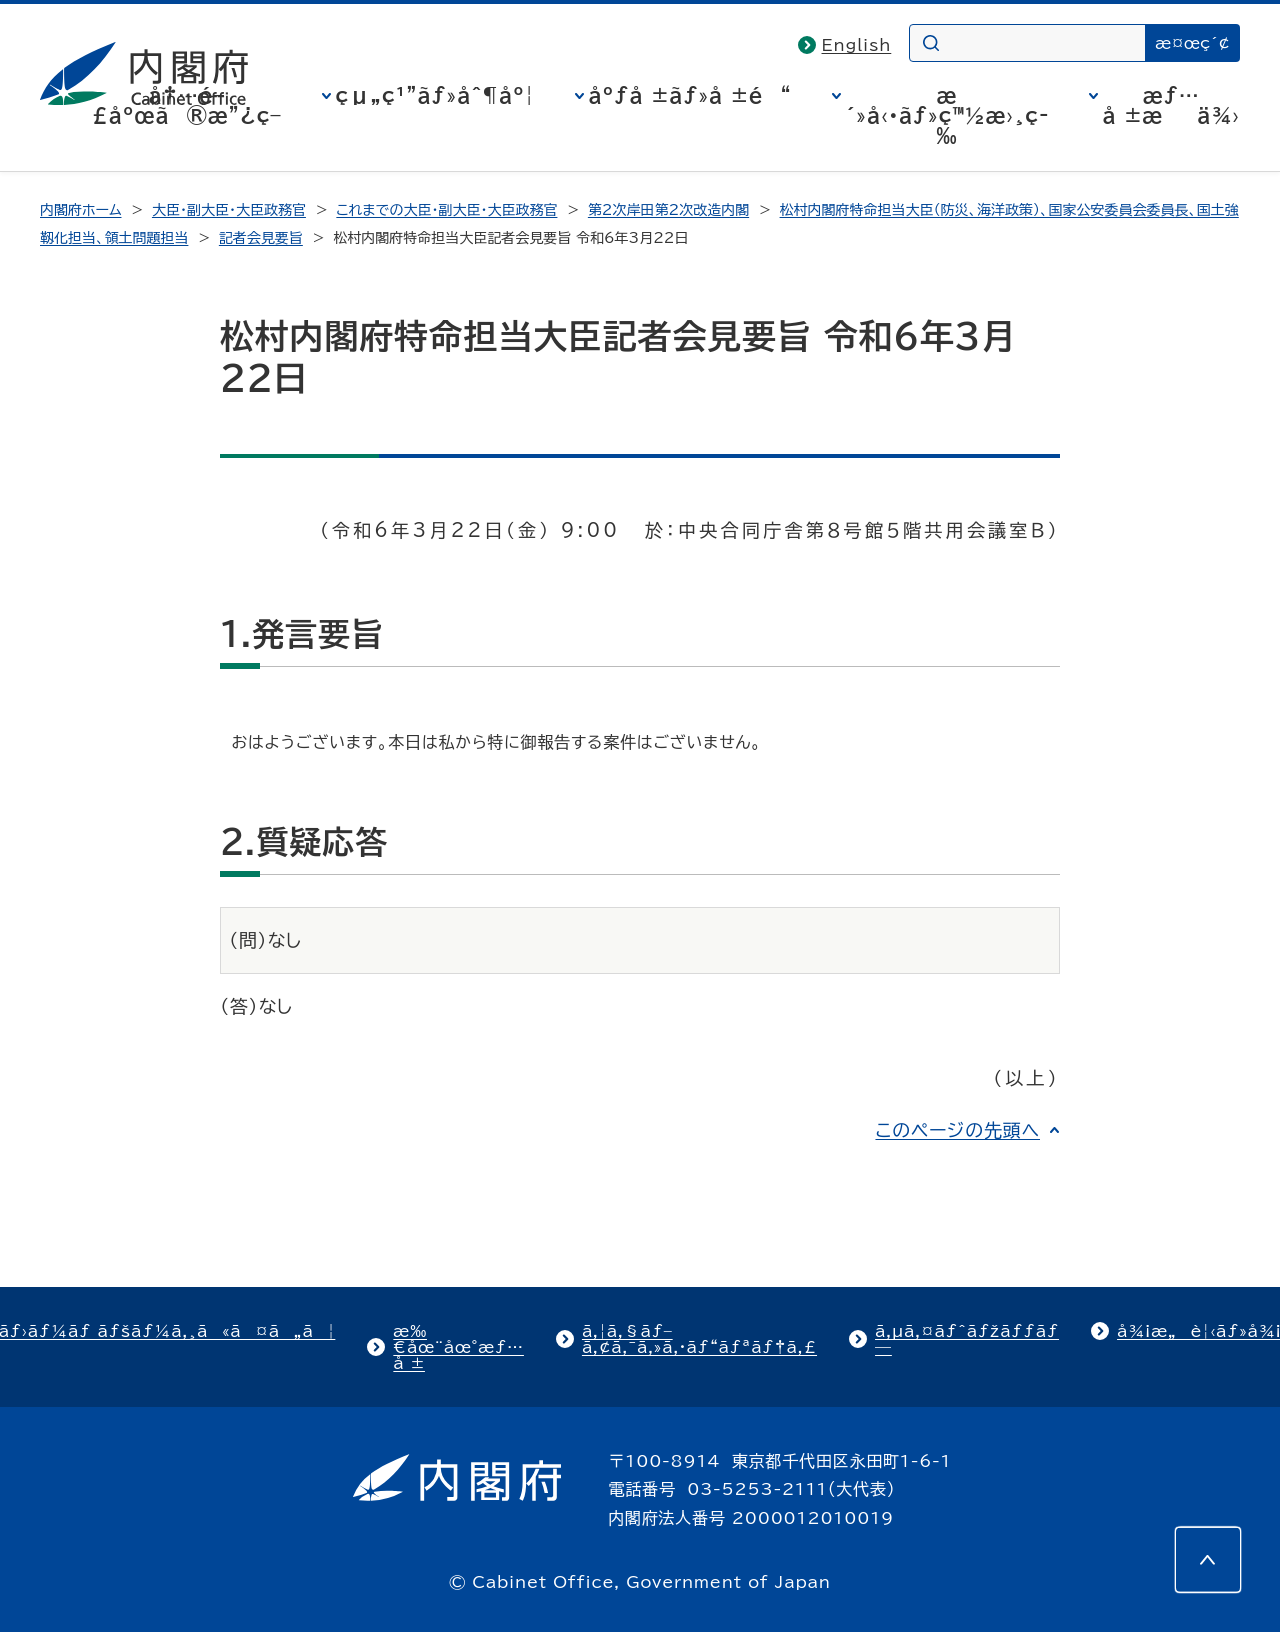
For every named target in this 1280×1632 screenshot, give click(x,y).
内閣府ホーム (80, 210)
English (857, 45)
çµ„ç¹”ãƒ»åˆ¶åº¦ (435, 95)
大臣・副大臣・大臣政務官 (229, 210)
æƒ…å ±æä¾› (1171, 105)
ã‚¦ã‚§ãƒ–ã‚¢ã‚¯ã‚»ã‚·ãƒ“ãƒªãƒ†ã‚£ (699, 1339)
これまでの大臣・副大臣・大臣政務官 (446, 210)
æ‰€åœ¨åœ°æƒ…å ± (458, 1347)
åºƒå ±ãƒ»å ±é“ (690, 95)
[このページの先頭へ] (1208, 1560)
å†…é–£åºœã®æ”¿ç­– (187, 105)
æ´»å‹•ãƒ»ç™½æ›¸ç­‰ (947, 115)
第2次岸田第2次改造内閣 (668, 210)
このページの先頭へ (957, 1130)
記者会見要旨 (261, 238)
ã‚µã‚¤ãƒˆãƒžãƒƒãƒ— (967, 1339)
